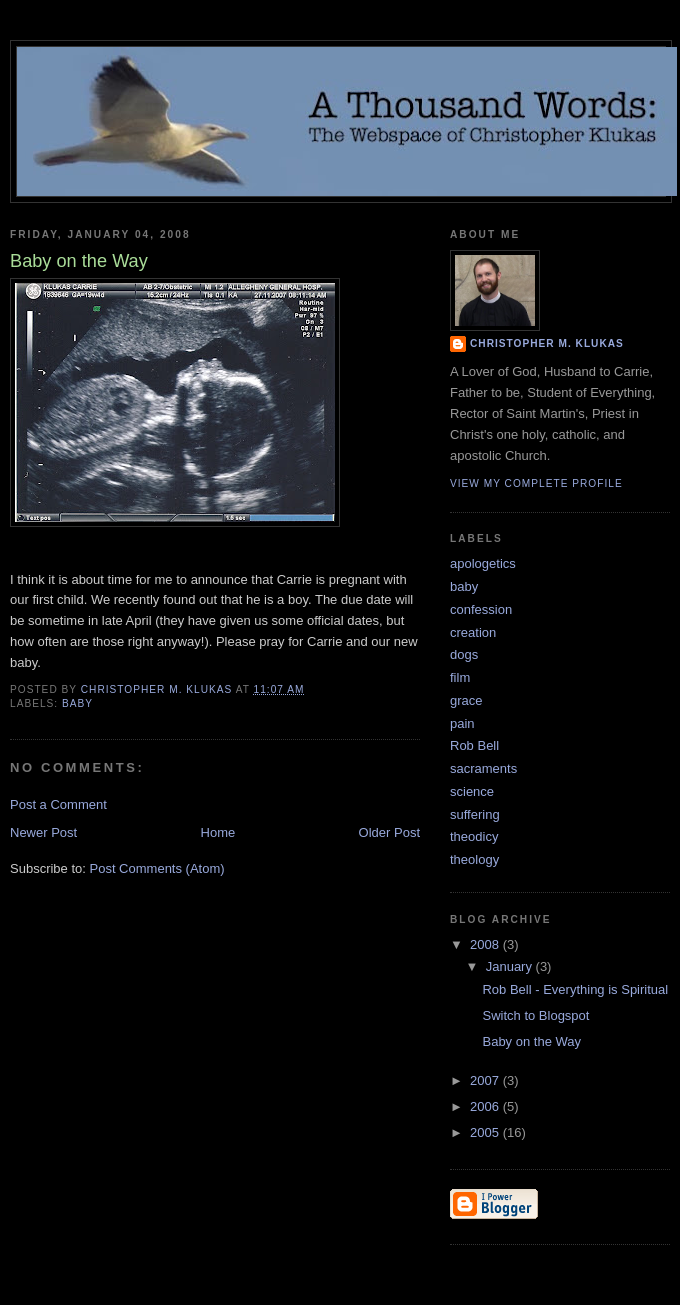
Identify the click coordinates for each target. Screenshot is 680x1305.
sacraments (483, 768)
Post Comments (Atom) (157, 868)
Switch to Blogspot (535, 1015)
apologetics (483, 563)
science (472, 791)
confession (481, 609)
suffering (475, 814)
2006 (486, 1106)
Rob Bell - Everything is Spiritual (575, 989)
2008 (486, 944)
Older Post (389, 832)
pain (462, 723)
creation (473, 632)
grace (466, 700)
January (511, 966)
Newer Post (43, 832)
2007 (486, 1080)
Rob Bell (474, 745)
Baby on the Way (531, 1041)
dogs (464, 654)
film (460, 677)
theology (474, 859)
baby (77, 703)
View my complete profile (536, 483)
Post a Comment (58, 804)
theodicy (474, 836)
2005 (486, 1132)
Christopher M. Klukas (547, 343)
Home (218, 832)
